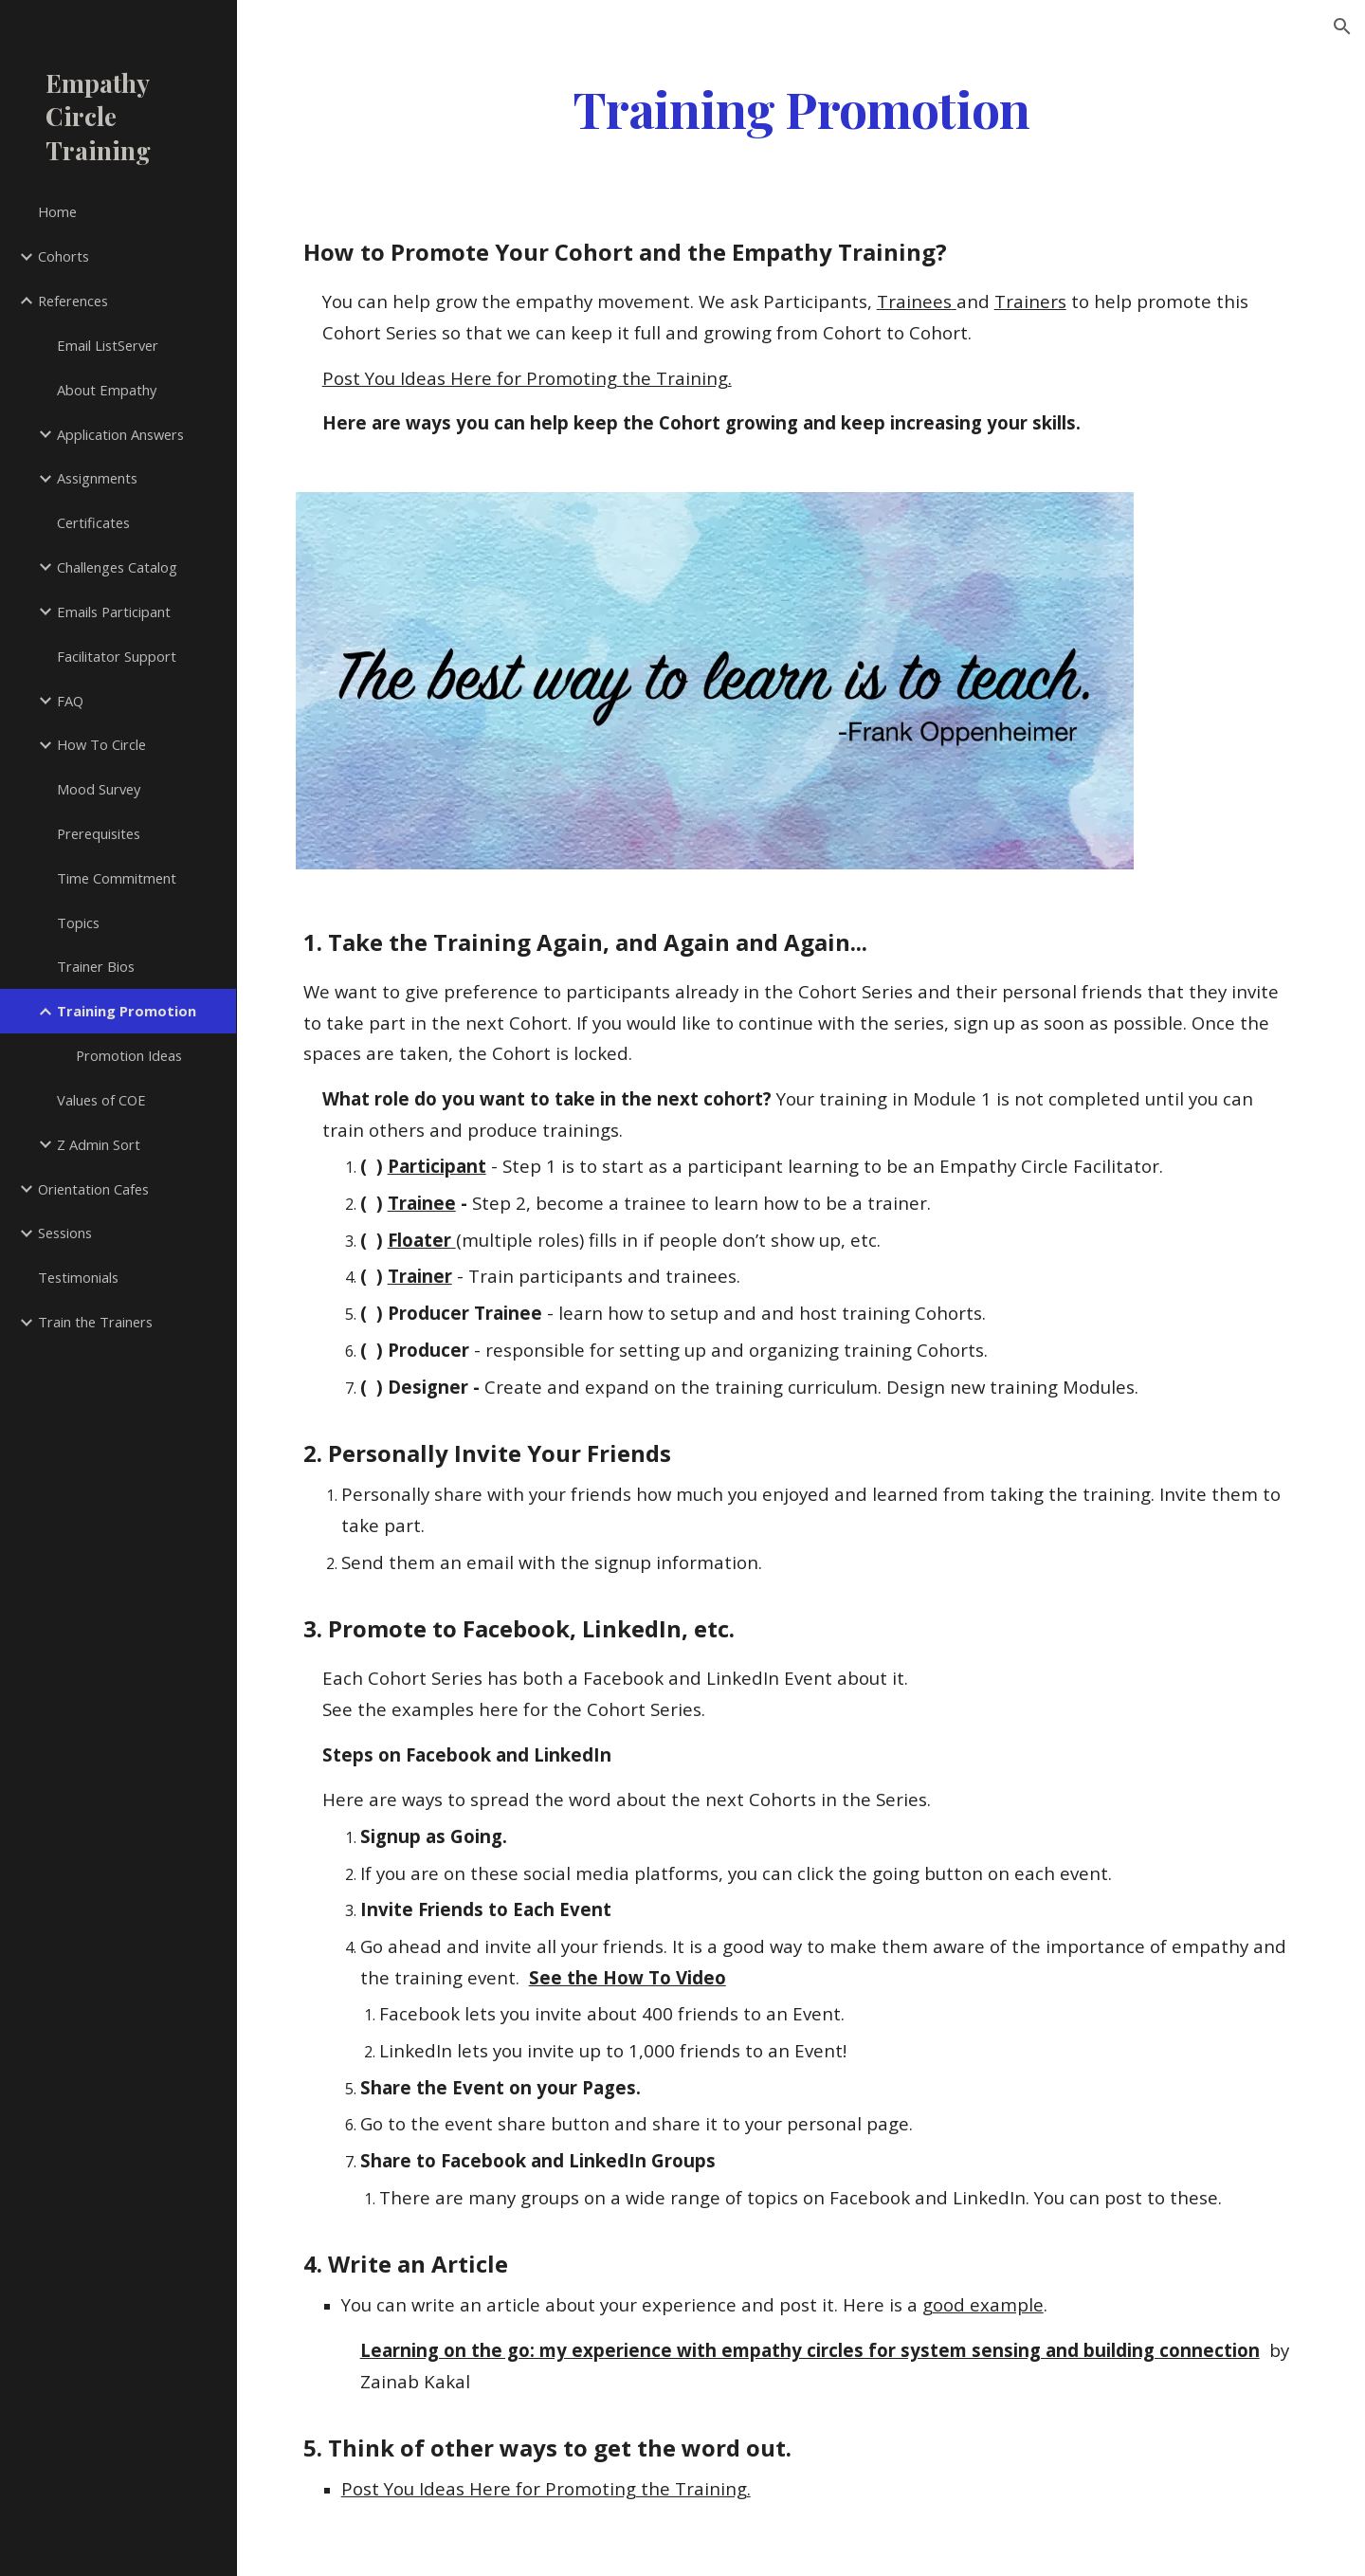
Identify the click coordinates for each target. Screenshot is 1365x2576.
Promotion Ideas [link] (129, 1055)
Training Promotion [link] (126, 1010)
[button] (1342, 26)
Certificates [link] (93, 522)
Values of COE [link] (101, 1099)
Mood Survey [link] (98, 788)
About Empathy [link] (106, 389)
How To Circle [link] (101, 744)
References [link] (73, 300)
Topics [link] (78, 922)
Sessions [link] (65, 1232)
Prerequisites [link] (98, 833)
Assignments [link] (97, 477)
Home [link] (57, 211)
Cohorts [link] (63, 256)
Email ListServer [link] (107, 345)
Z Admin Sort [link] (98, 1144)
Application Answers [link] (120, 434)
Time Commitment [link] (116, 877)
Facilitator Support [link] (116, 656)
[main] (801, 108)
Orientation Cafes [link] (93, 1188)
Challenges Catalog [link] (117, 566)
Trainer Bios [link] (96, 966)
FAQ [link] (70, 700)
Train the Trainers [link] (95, 1321)
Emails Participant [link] (114, 611)
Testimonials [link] (78, 1277)
